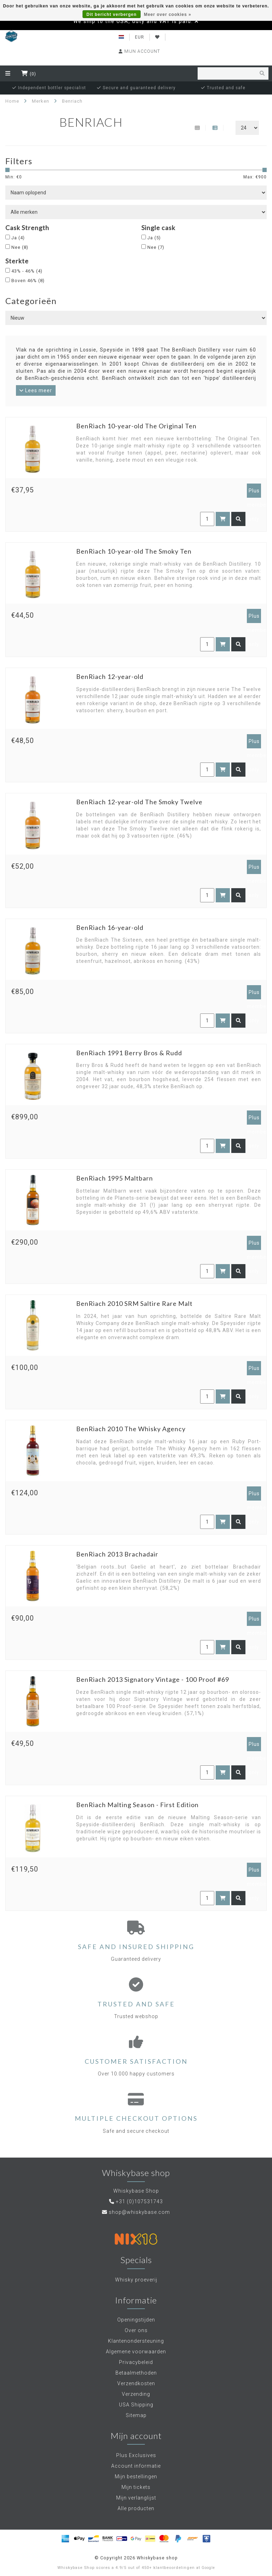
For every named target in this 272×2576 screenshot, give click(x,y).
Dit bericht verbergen (111, 14)
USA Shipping (136, 2404)
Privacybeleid (136, 2362)
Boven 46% (28, 280)
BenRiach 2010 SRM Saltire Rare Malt (134, 1303)
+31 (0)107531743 (139, 2201)
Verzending (136, 2394)
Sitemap (136, 2415)
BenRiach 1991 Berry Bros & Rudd (129, 1053)
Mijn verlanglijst (136, 2498)
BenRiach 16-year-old (109, 927)
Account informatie (136, 2466)
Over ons (136, 2330)
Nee (19, 247)
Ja (18, 237)
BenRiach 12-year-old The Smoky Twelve (139, 802)
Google (208, 2568)
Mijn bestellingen (136, 2476)
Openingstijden (136, 2320)
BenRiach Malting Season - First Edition (137, 1805)
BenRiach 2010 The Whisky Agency (131, 1429)
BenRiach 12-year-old (109, 676)
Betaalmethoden (136, 2373)
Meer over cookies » (167, 14)
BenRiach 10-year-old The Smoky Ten (134, 551)
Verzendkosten (136, 2383)
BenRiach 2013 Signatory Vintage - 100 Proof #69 (152, 1679)
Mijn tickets (136, 2487)
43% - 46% (26, 271)
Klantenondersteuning (136, 2341)
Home (12, 101)
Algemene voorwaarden (136, 2351)
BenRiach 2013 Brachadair (117, 1554)
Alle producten (136, 2508)
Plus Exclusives (136, 2455)
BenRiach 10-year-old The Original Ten (136, 426)
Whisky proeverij (136, 2280)
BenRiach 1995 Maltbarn (114, 1178)
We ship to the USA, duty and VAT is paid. (133, 21)
